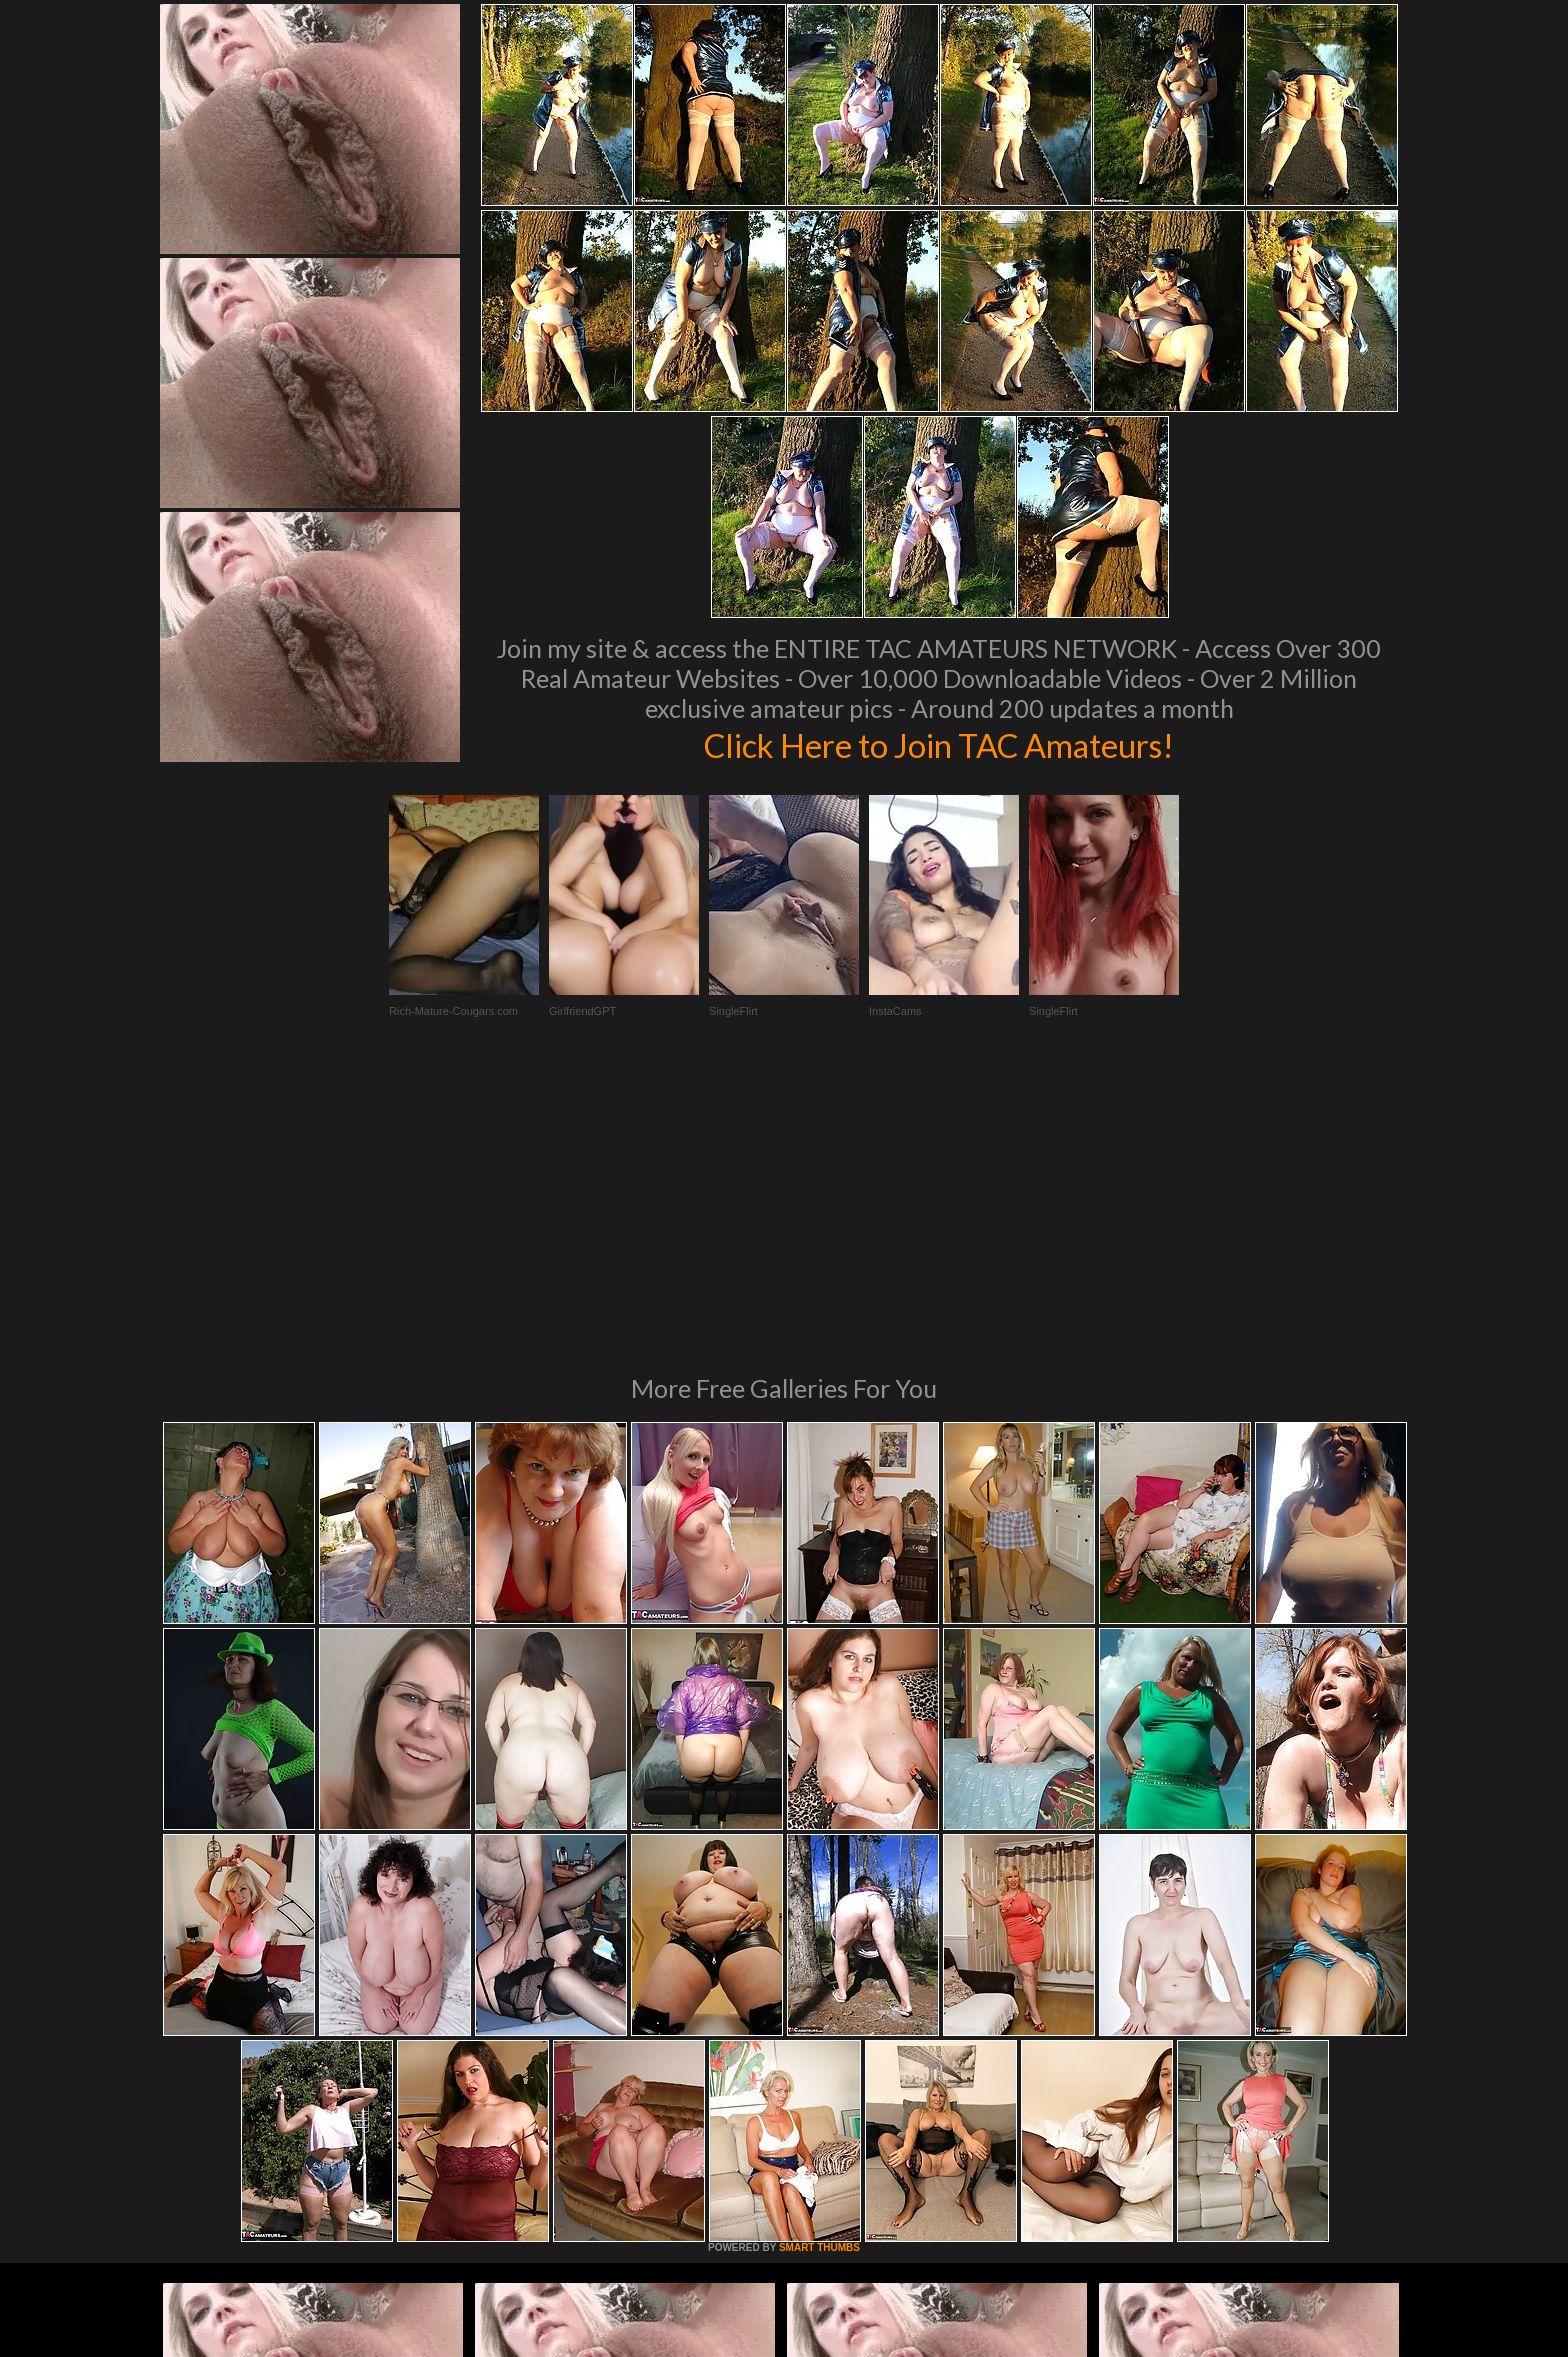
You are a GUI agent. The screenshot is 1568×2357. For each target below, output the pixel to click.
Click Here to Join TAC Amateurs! (939, 744)
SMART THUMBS (819, 1974)
